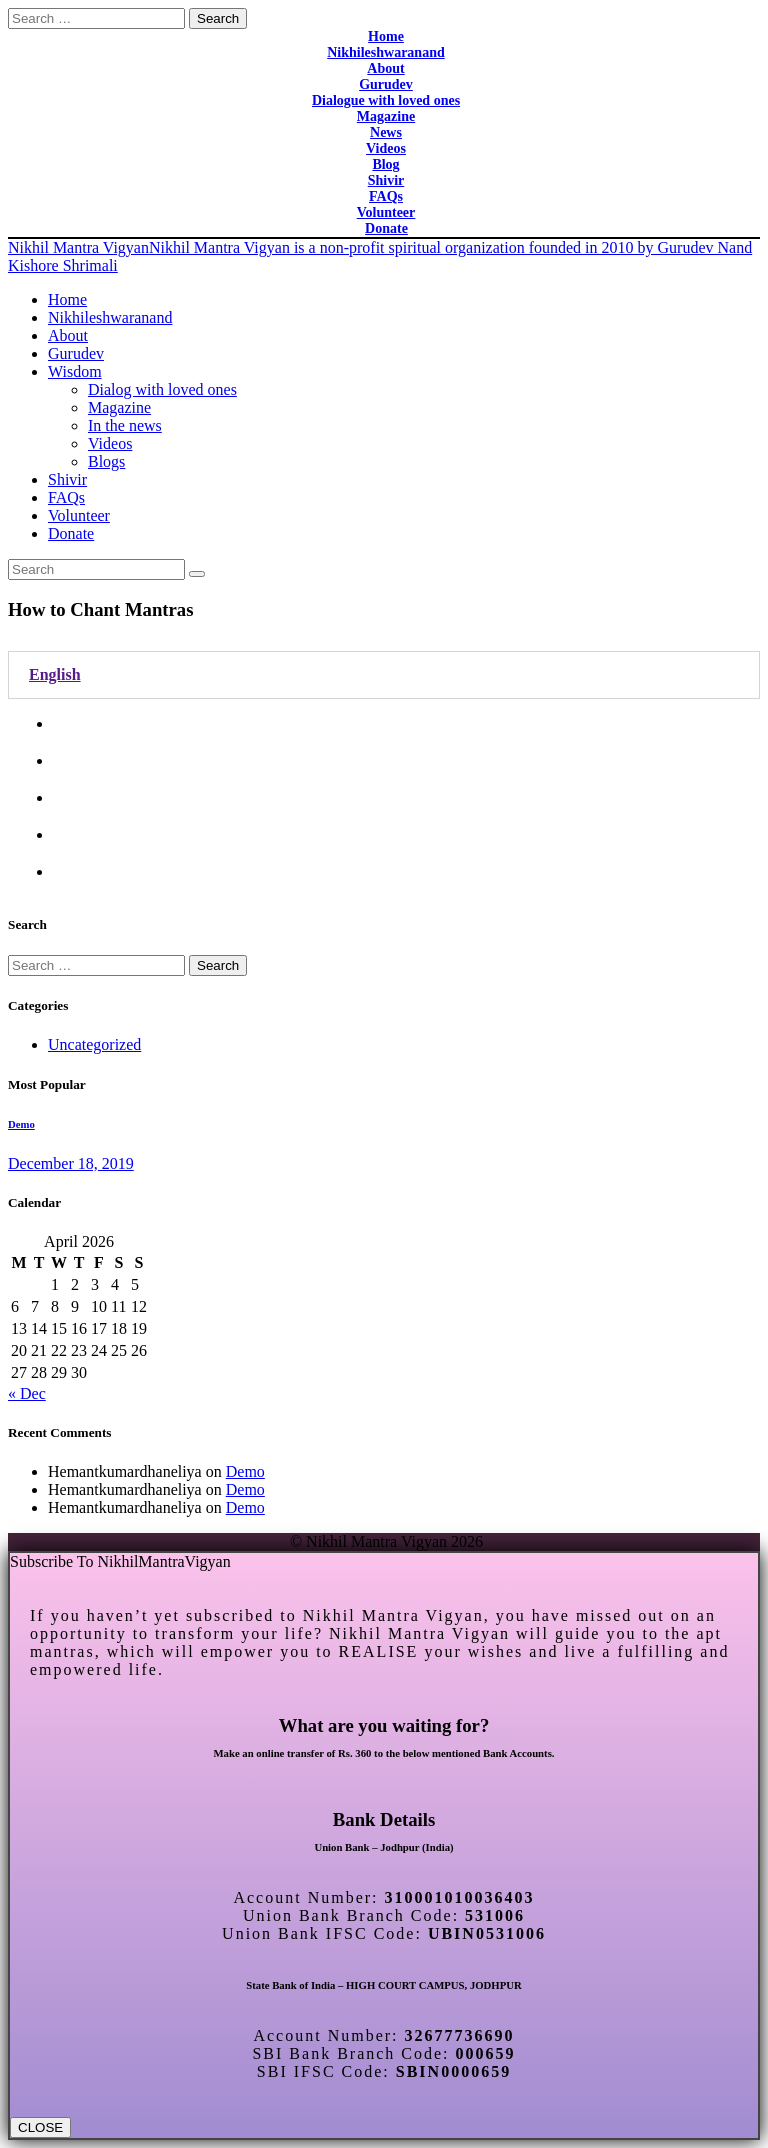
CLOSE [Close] (40, 2127)
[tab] (384, 675)
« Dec (27, 1393)
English (55, 674)
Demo (21, 1124)
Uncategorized (94, 1044)
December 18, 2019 (71, 1163)
